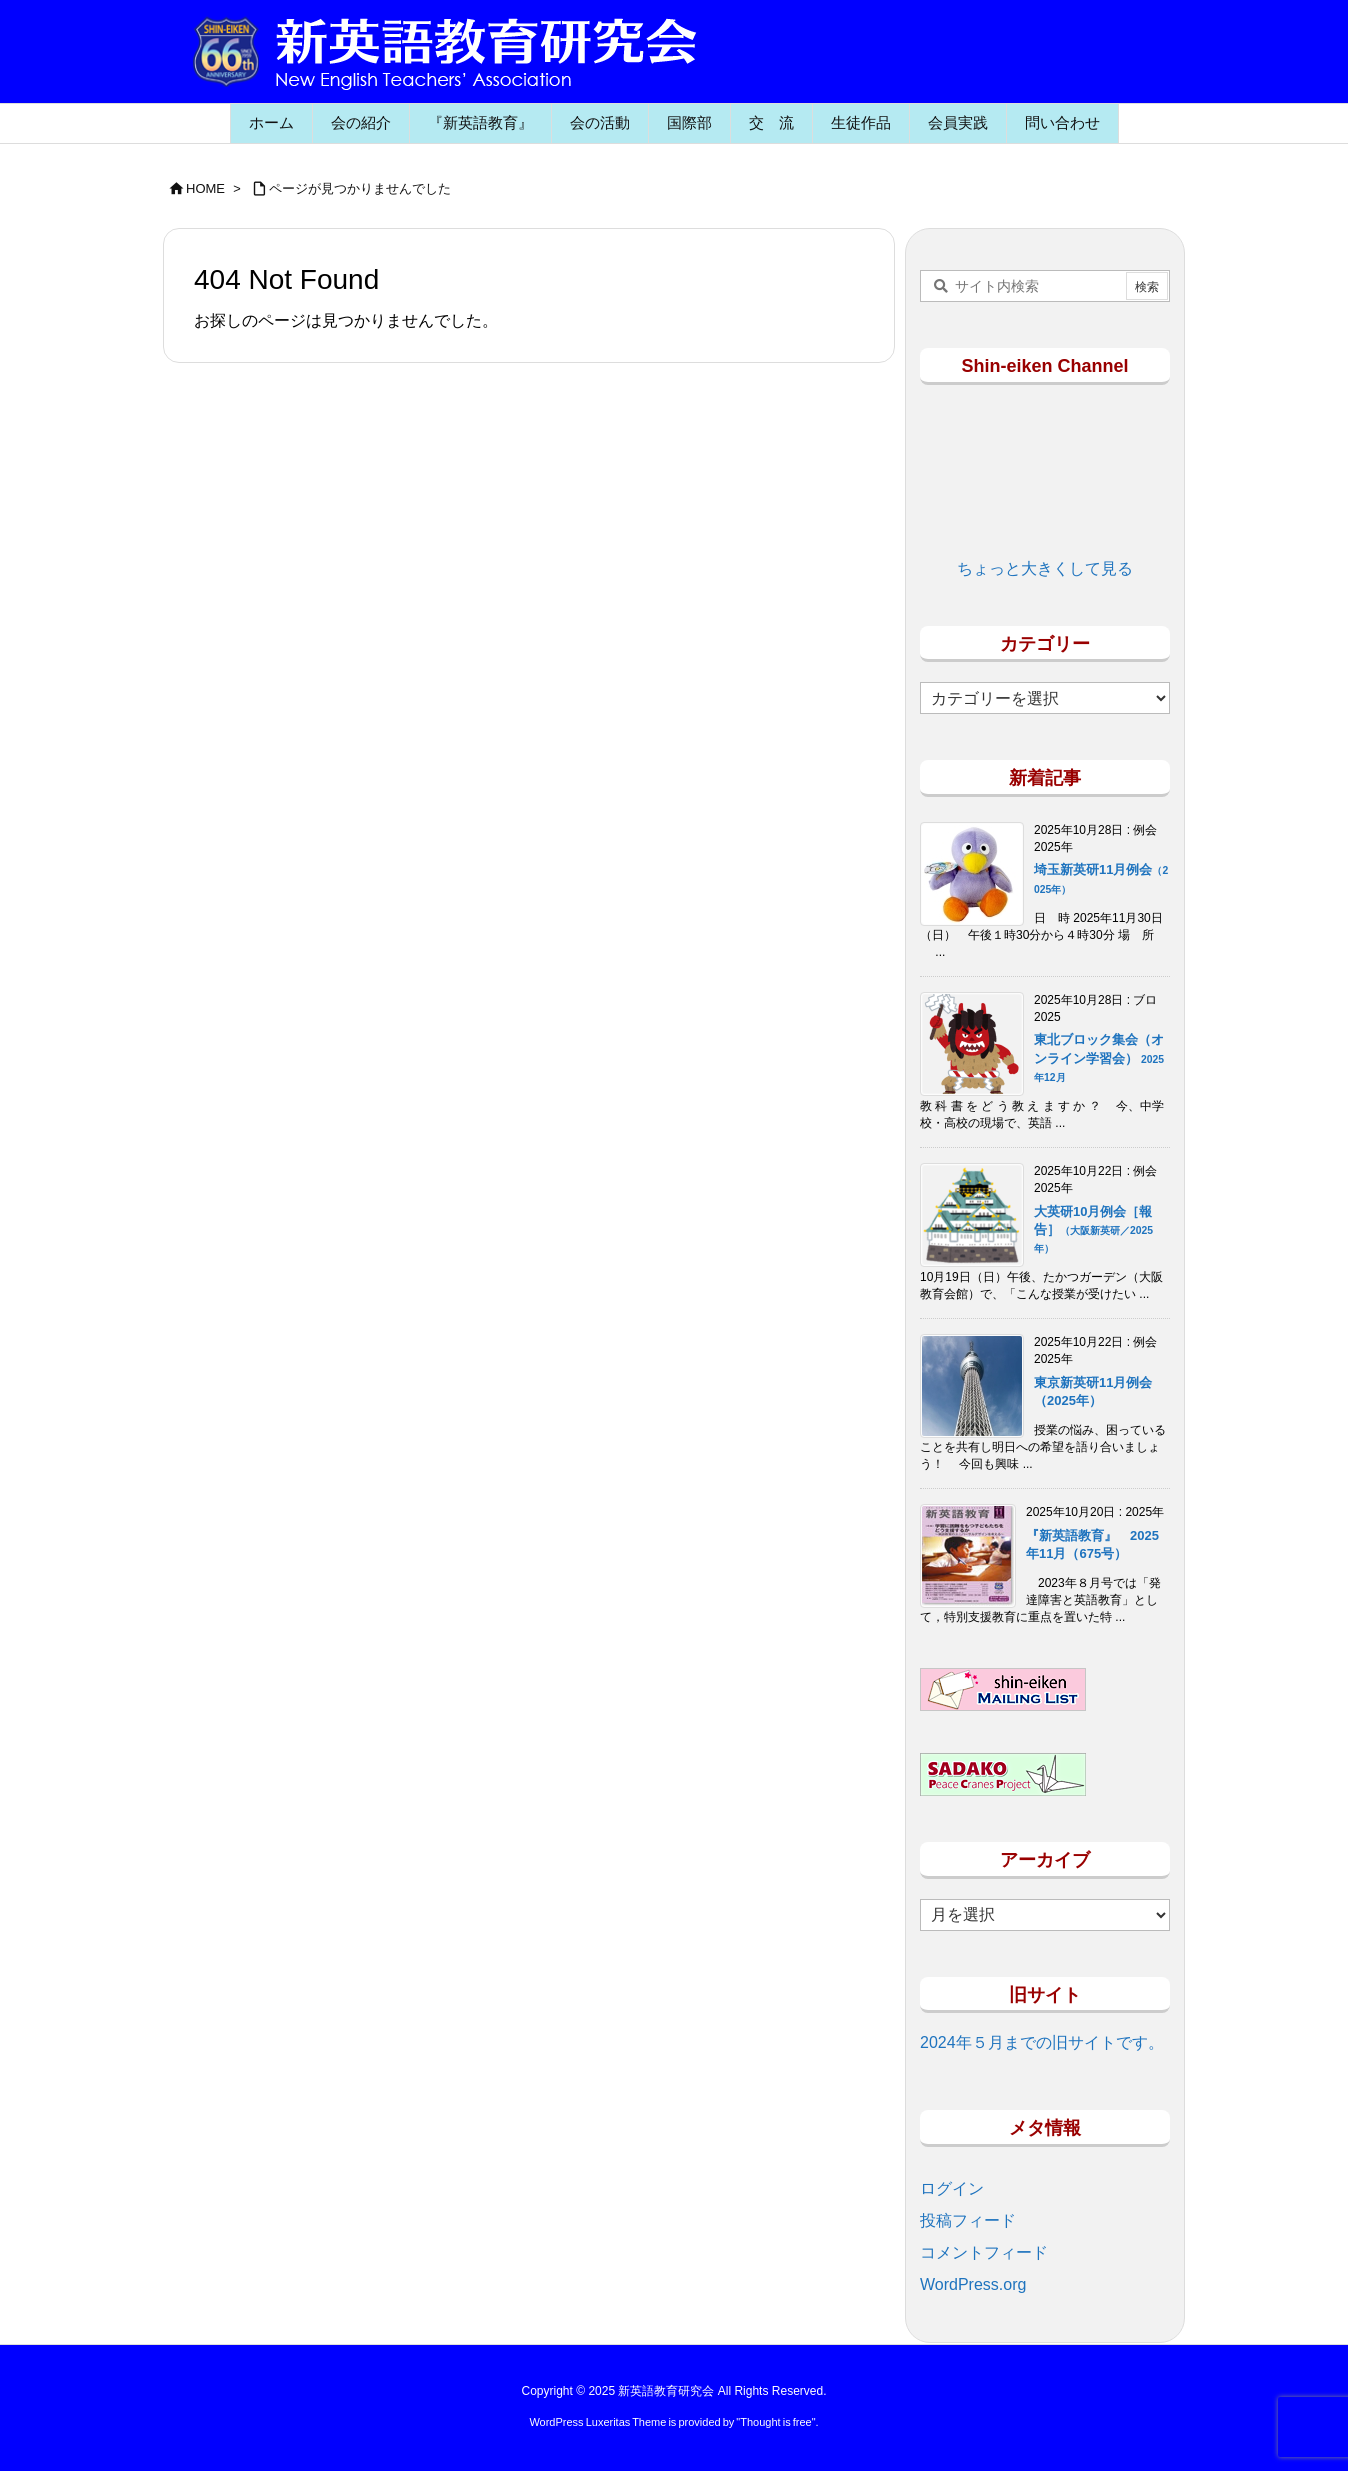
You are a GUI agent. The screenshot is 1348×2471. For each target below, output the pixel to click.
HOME (205, 188)
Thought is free (775, 2422)
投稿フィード (968, 2220)
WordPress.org (973, 2284)
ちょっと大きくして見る (1045, 568)
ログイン (952, 2188)
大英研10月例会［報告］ (1093, 1229)
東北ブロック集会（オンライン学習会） (1099, 1057)
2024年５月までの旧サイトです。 (1042, 2042)
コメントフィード (984, 2252)
